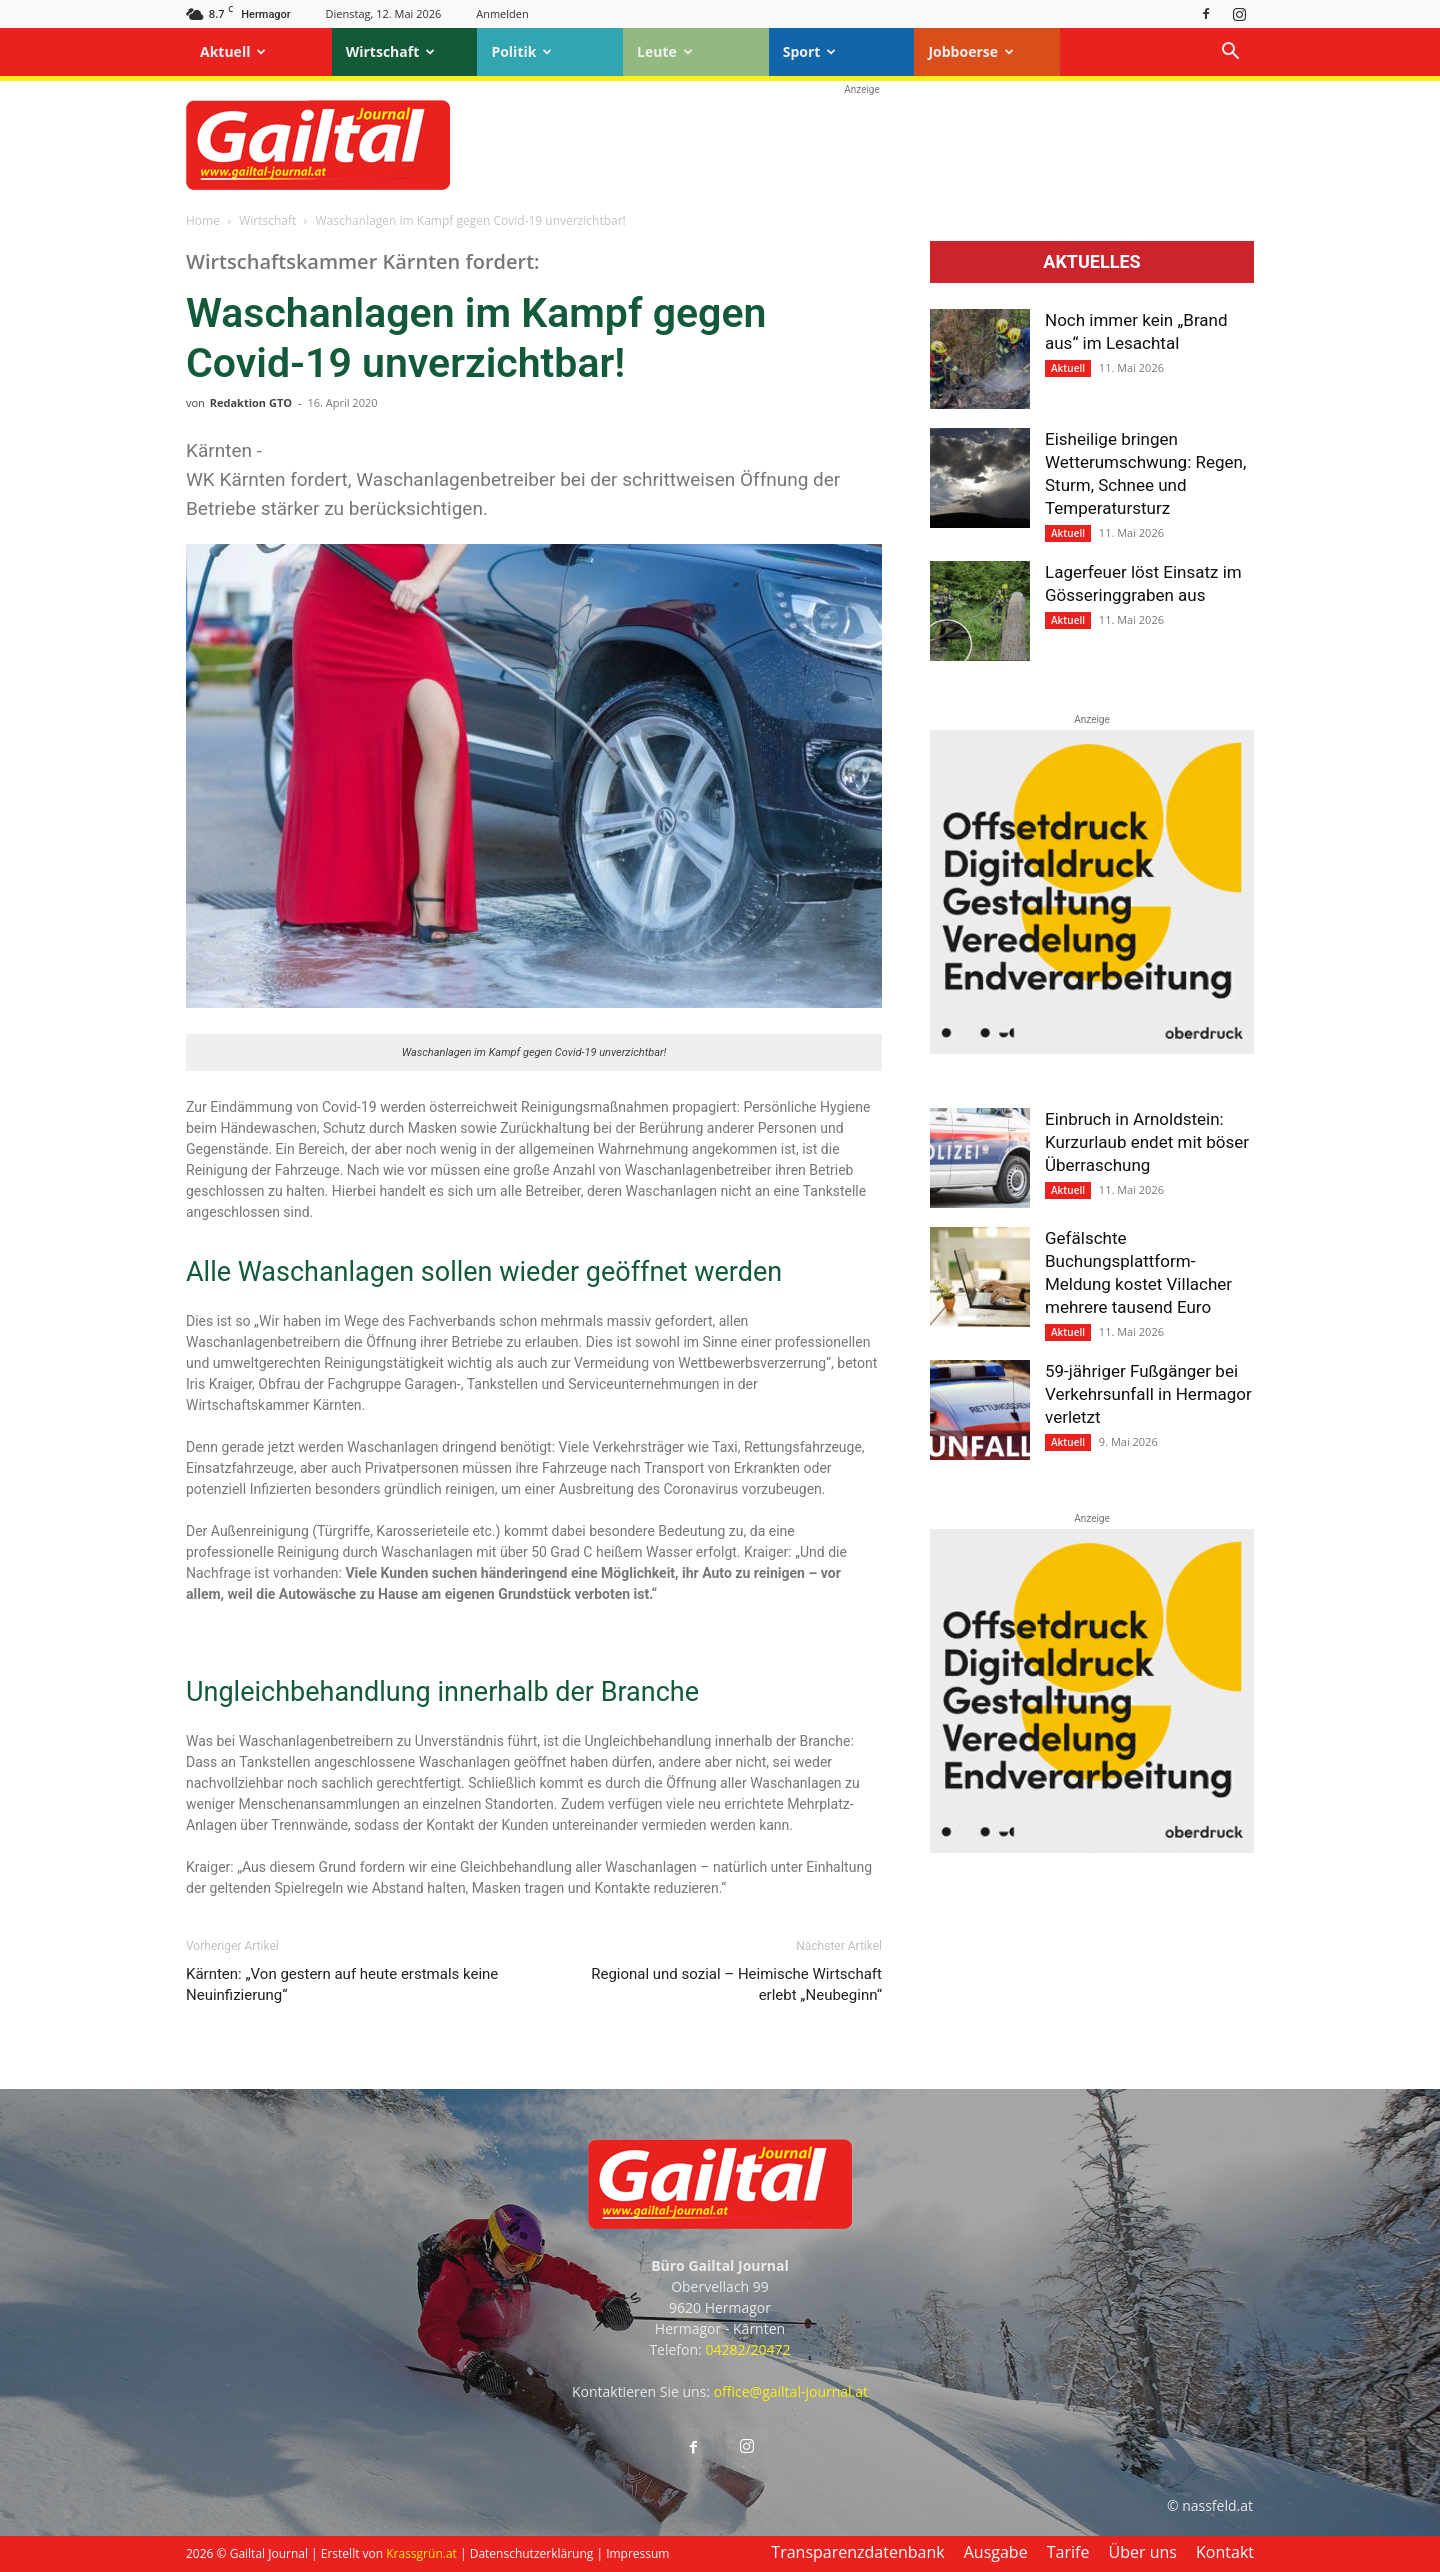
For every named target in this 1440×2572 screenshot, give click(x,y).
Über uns (1143, 2552)
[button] (1230, 53)
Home (203, 220)
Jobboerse (971, 51)
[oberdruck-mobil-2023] (1092, 1049)
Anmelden (502, 13)
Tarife (1068, 2552)
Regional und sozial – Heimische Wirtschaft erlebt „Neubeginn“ (736, 1984)
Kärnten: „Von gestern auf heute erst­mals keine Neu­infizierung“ (342, 1984)
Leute (665, 51)
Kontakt (1225, 2552)
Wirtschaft (391, 51)
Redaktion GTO (251, 402)
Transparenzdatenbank (857, 2552)
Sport (810, 51)
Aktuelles (1091, 262)
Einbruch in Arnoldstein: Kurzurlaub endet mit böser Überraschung (1147, 1142)
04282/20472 (747, 2349)
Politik (521, 51)
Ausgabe (996, 2552)
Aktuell (233, 51)
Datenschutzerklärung (532, 2553)
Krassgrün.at (421, 2553)
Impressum (637, 2553)
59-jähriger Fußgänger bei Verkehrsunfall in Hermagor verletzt (1148, 1394)
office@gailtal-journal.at (791, 2391)
